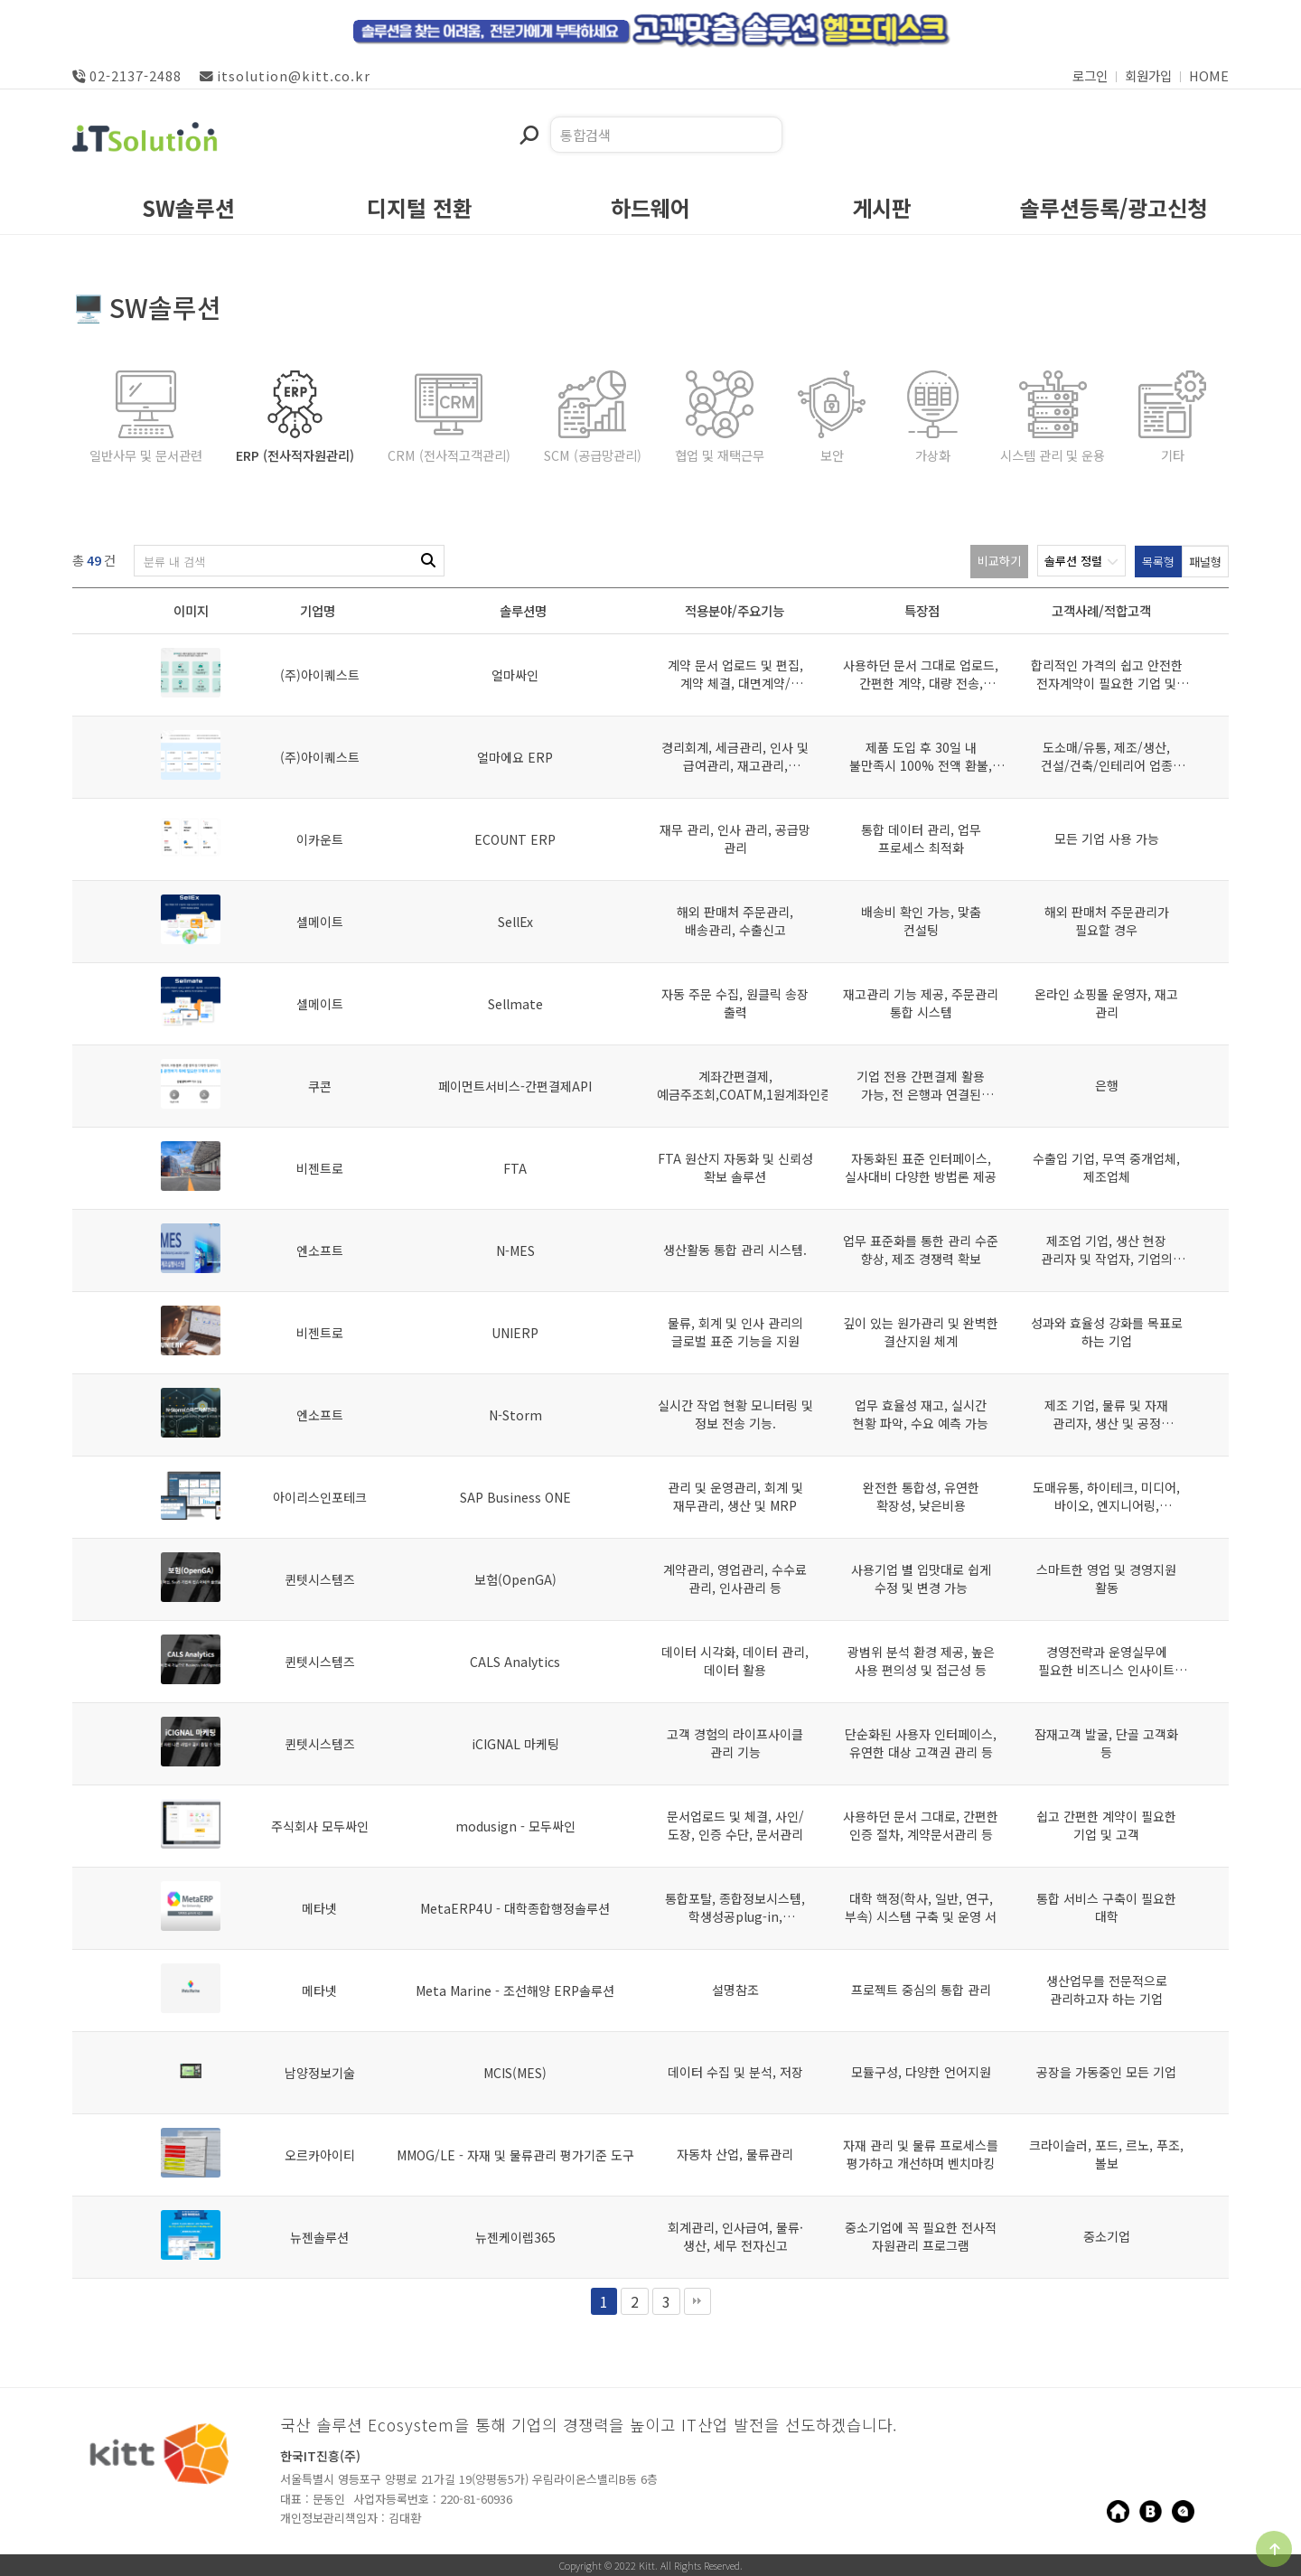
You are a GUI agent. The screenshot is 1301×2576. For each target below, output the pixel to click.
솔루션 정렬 (1081, 560)
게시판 (882, 211)
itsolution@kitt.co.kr (285, 75)
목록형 (1158, 561)
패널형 (1205, 561)
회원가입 (1148, 75)
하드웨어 (650, 211)
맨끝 (697, 2301)
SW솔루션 (188, 211)
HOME (1209, 75)
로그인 (1090, 75)
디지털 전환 (420, 211)
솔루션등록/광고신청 (1113, 211)
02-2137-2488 (127, 75)
